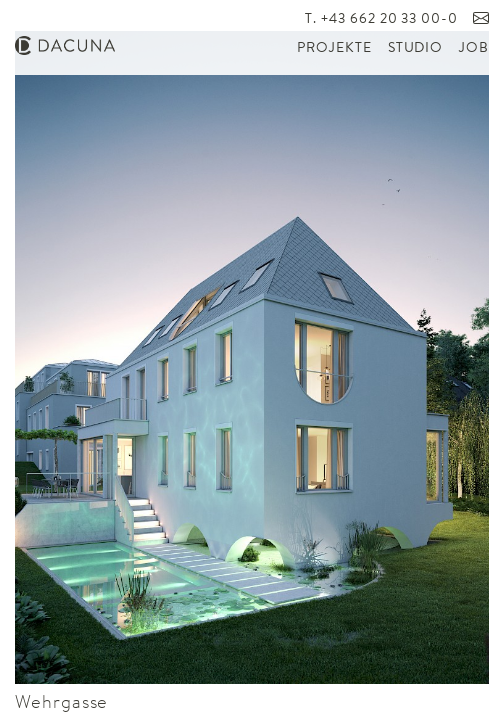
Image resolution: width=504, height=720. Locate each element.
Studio (416, 47)
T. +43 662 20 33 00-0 (381, 19)
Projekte (334, 47)
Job (474, 47)
